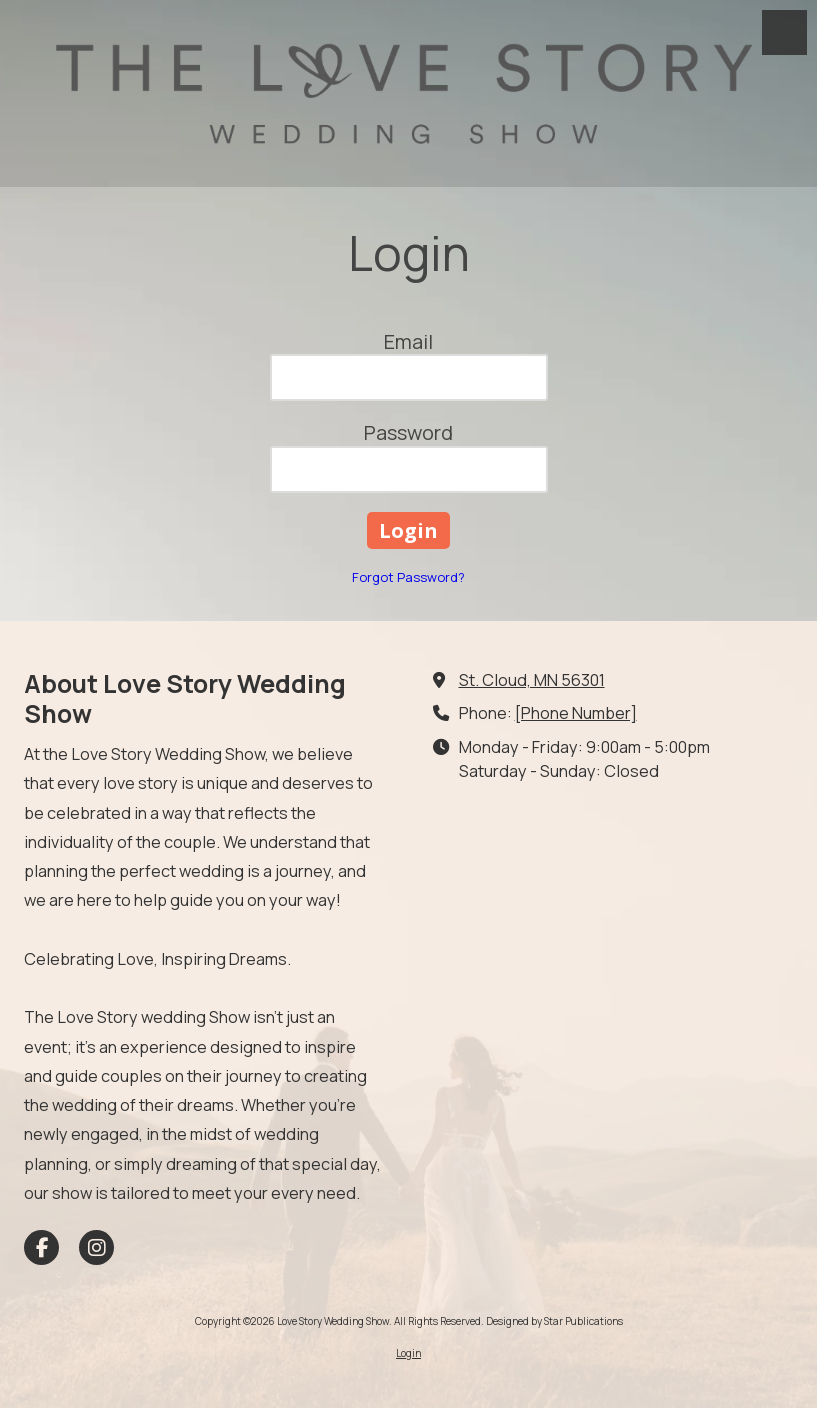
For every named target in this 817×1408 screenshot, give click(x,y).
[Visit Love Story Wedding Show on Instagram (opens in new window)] (96, 1247)
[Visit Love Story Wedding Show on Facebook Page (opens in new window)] (41, 1247)
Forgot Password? (408, 577)
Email (408, 341)
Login (408, 1353)
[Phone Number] (576, 713)
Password (408, 432)
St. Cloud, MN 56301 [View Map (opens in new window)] (532, 680)
